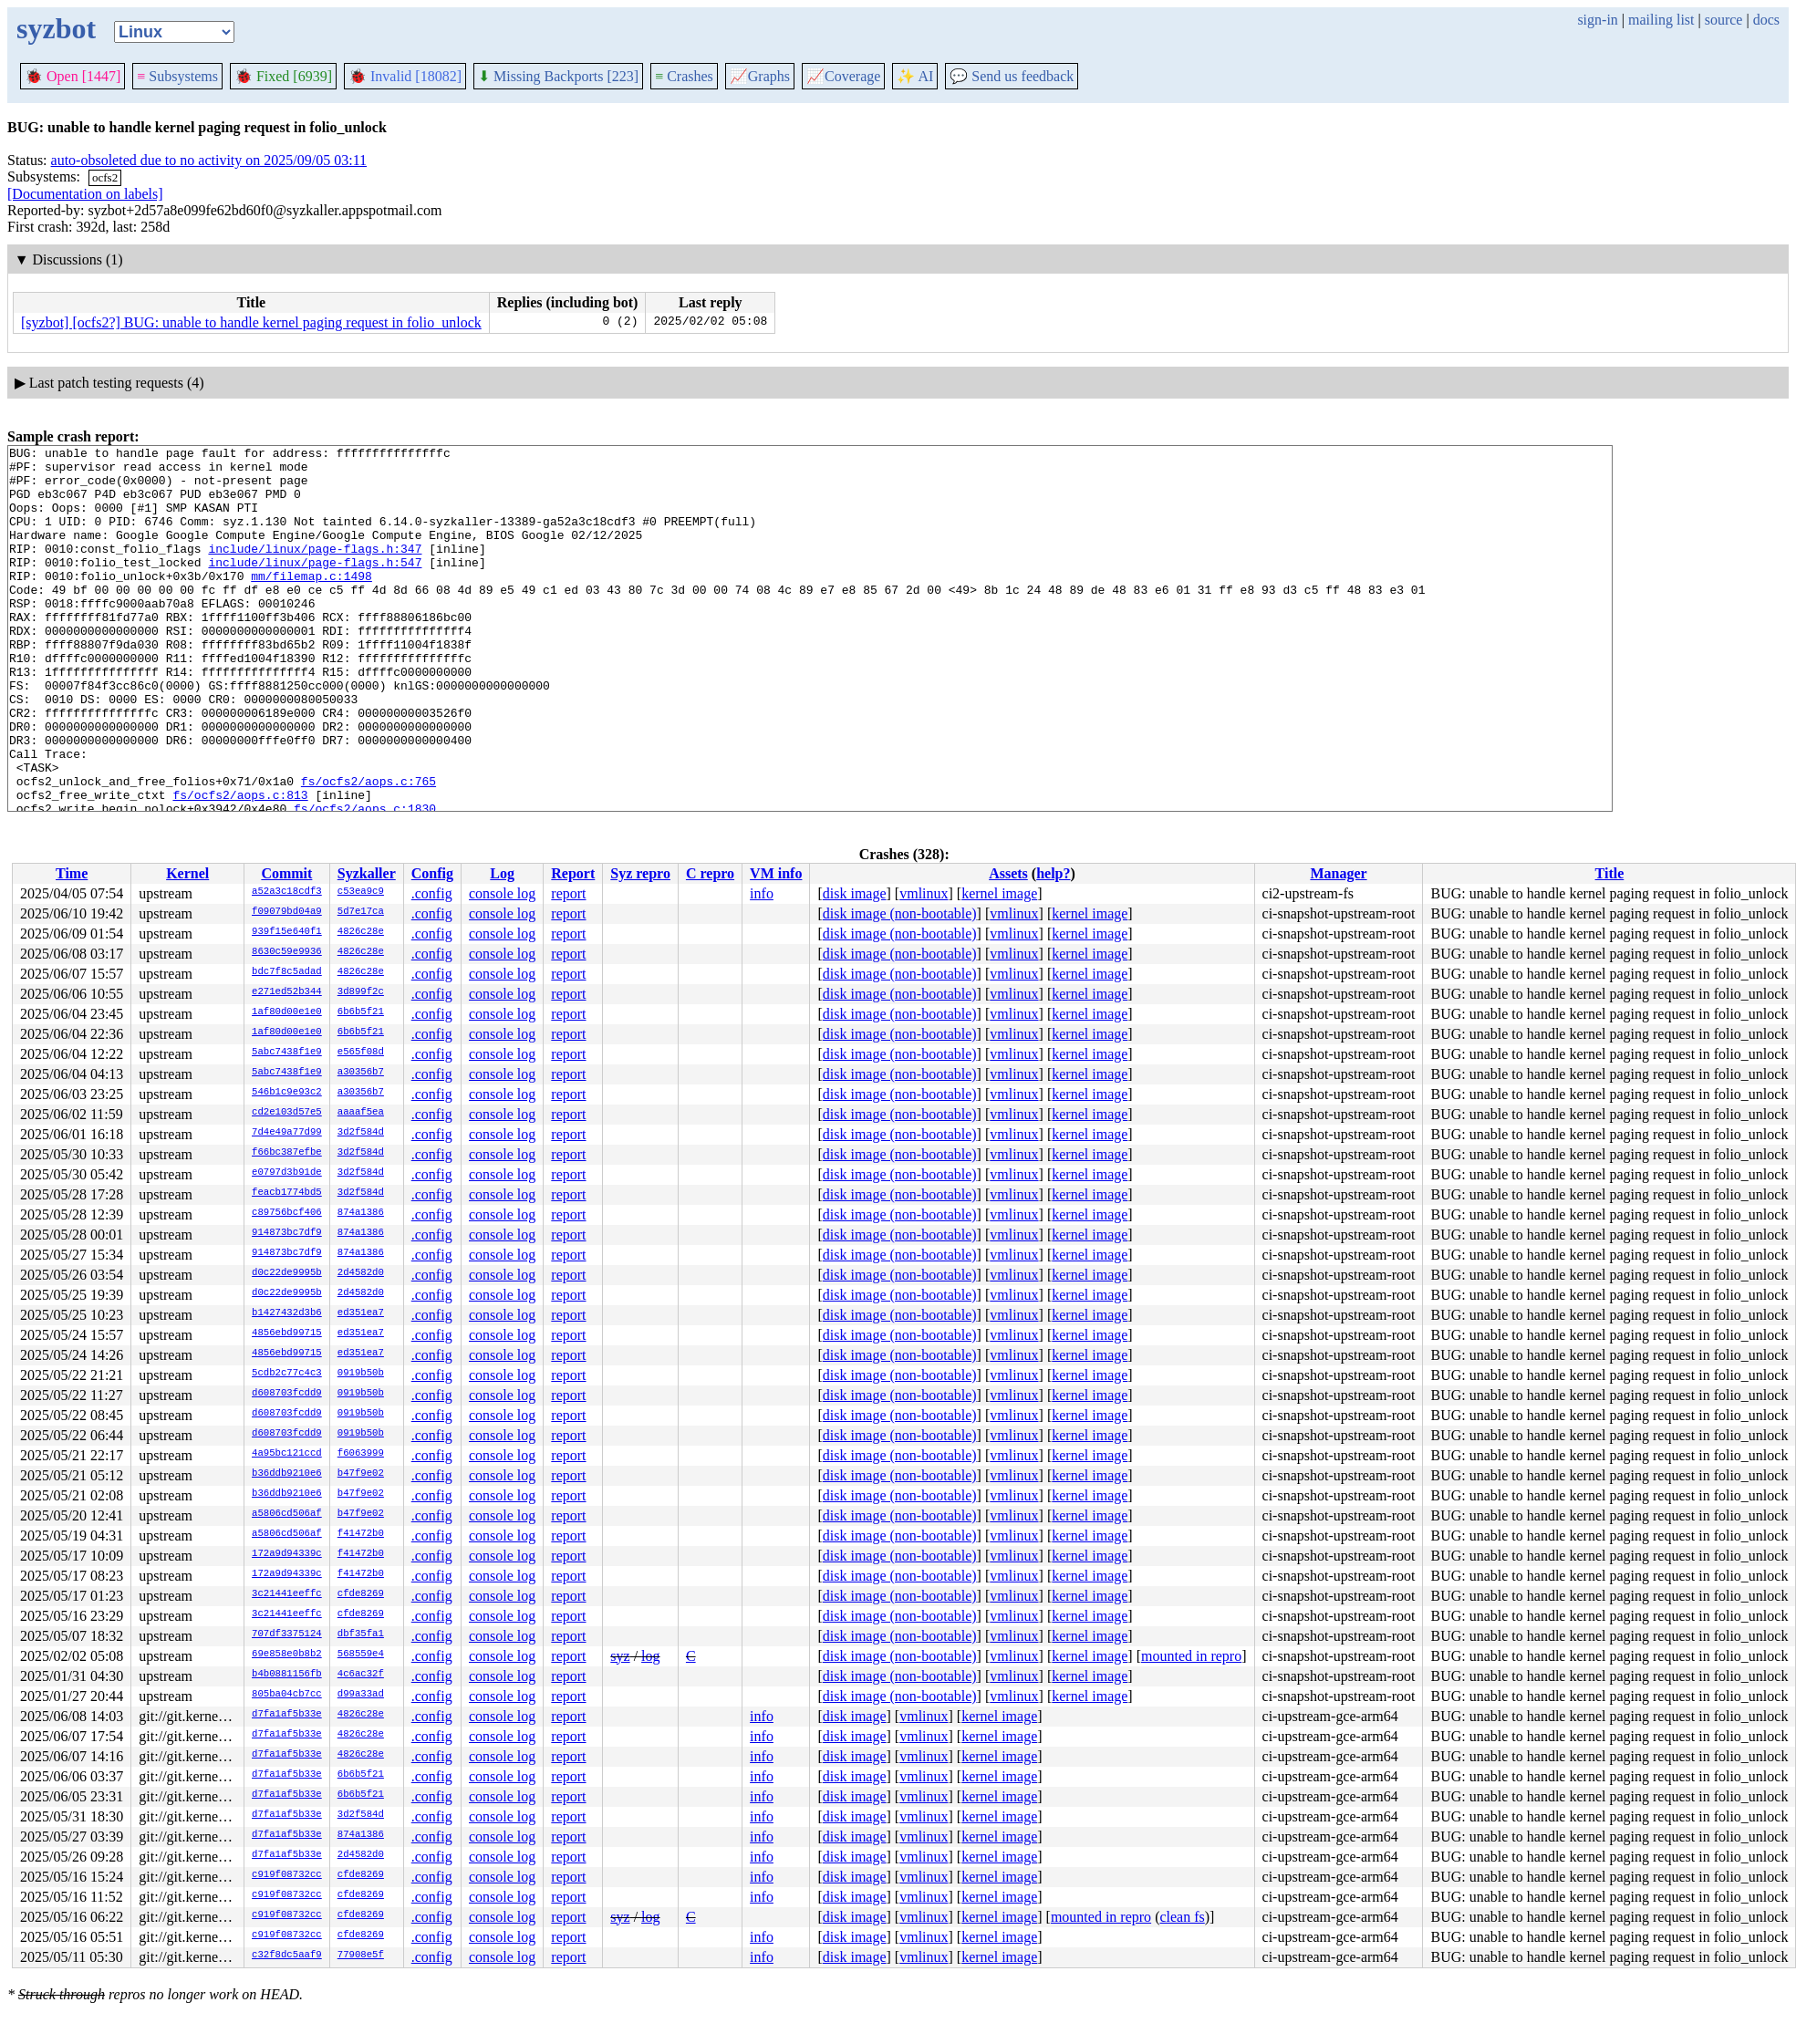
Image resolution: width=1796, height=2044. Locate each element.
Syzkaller (366, 873)
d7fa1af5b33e (287, 1714)
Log (502, 873)
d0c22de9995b (287, 1273)
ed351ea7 (360, 1313)
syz (619, 1656)
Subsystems (177, 76)
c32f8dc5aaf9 (287, 1955)
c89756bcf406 (287, 1213)
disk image (855, 893)
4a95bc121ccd (287, 1453)
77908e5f (360, 1955)
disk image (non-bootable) (900, 913)
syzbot (56, 28)
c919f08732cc (287, 1875)
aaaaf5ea (360, 1112)
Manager (1338, 873)
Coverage (843, 76)
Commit (286, 873)
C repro (710, 873)
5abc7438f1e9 (287, 1052)
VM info (776, 873)
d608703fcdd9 (287, 1393)
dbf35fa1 (360, 1634)
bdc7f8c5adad (287, 972)
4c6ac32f (360, 1674)
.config (431, 893)
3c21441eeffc (287, 1594)
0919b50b (360, 1373)
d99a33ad (360, 1694)
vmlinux (923, 893)
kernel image (999, 893)
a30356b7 (360, 1072)
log (650, 1656)
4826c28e (360, 932)
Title (1610, 873)
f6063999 (360, 1453)
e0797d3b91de (287, 1173)
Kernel (187, 873)
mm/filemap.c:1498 (311, 603)
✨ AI (915, 76)
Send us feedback (1012, 76)
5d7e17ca (360, 912)
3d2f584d (360, 1132)
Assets (1008, 873)
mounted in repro (1191, 1656)
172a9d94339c (287, 1554)
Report (573, 873)
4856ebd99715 (287, 1333)
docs (1766, 19)
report (568, 893)
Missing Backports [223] (558, 76)
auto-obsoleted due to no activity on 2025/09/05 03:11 (209, 160)
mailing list (1661, 19)
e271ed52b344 (287, 992)
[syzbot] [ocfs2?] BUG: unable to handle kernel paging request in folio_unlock (251, 322)
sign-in (1597, 19)
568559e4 (360, 1654)
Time (72, 873)
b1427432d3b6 (287, 1313)
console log (502, 893)
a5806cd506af (287, 1514)
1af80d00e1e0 (287, 1012)
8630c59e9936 (287, 952)
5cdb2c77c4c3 (287, 1373)
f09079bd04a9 (287, 912)
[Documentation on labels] (85, 194)
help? (1053, 873)
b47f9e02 (360, 1474)
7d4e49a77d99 (287, 1132)
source (1724, 19)
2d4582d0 (360, 1273)
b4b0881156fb (287, 1674)
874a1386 (360, 1213)
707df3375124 (287, 1634)
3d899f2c (360, 992)
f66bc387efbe (287, 1153)
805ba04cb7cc (287, 1694)
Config (432, 873)
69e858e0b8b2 (287, 1654)
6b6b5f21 (360, 1012)
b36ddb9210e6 (287, 1474)
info (761, 893)
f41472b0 (360, 1534)
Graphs (760, 76)
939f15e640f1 (287, 932)
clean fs (1181, 1917)
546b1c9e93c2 (287, 1092)
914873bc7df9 (287, 1233)
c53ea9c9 (360, 892)
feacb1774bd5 (287, 1193)
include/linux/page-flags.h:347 (314, 570)
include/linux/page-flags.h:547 (314, 586)
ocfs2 (105, 177)
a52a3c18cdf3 (287, 892)
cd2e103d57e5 (287, 1112)
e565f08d (360, 1052)
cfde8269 (360, 1594)
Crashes (684, 76)
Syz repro (640, 873)
